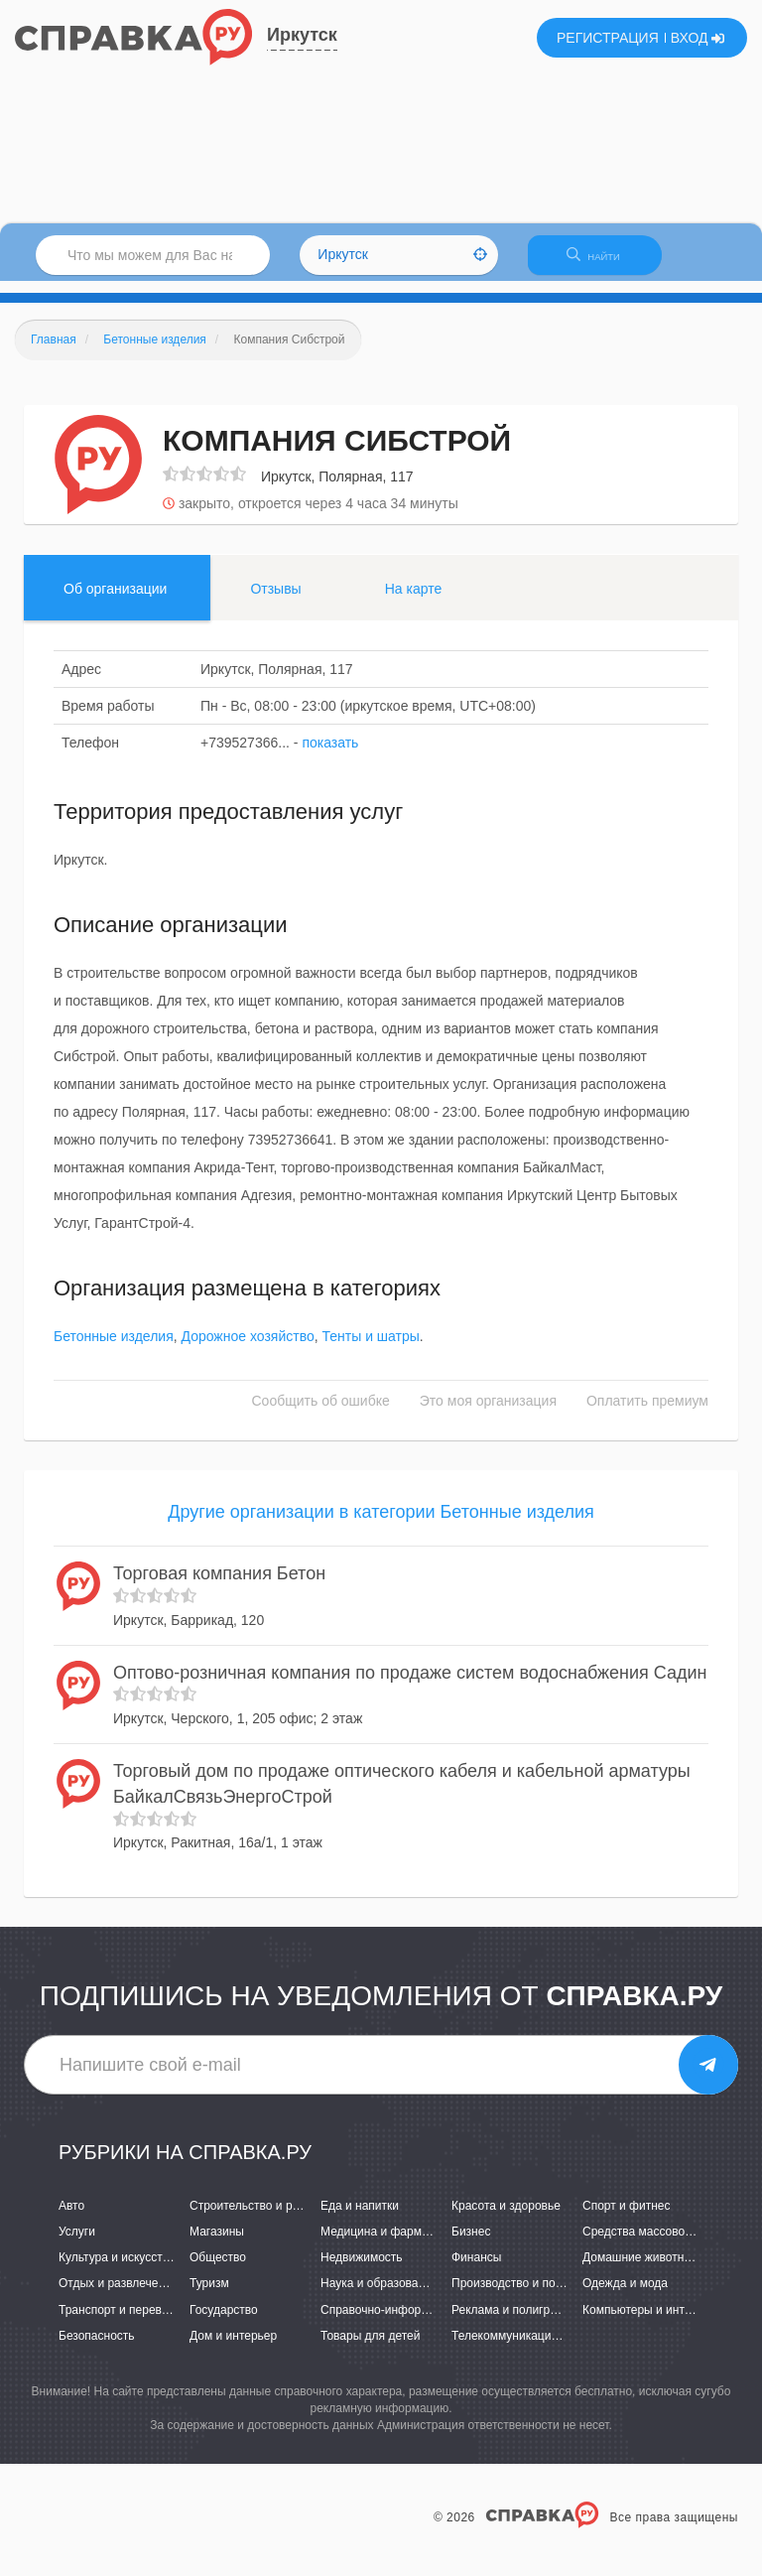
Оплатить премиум (647, 1414)
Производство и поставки (521, 2296)
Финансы (476, 2270)
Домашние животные (640, 2270)
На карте (414, 601)
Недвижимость (361, 2270)
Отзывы (275, 601)
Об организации (115, 601)
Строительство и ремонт (257, 2218)
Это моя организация (488, 1414)
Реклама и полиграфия (515, 2322)
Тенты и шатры (370, 1349)
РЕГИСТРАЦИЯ (608, 38)
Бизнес (470, 2243)
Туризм (209, 2296)
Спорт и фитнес (626, 2218)
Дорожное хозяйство (248, 1349)
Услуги (77, 2243)
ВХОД (698, 38)
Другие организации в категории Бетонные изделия (381, 1525)
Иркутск (302, 35)
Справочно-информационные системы (427, 2322)
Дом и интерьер (233, 2348)
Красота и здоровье (506, 2218)
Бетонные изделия (114, 1349)
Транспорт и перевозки (122, 2322)
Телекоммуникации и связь (526, 2348)
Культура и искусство (117, 2270)
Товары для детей (370, 2348)
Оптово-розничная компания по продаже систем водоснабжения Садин (410, 1685)
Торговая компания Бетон (219, 1585)
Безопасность (97, 2348)
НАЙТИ (603, 262)
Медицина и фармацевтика (396, 2243)
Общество (218, 2270)
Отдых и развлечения (118, 2296)
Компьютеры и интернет (649, 2322)
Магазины (217, 2243)
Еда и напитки (359, 2218)
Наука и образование (379, 2296)
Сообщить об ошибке (321, 1414)
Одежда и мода (625, 2296)
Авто (71, 2218)
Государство (224, 2322)
